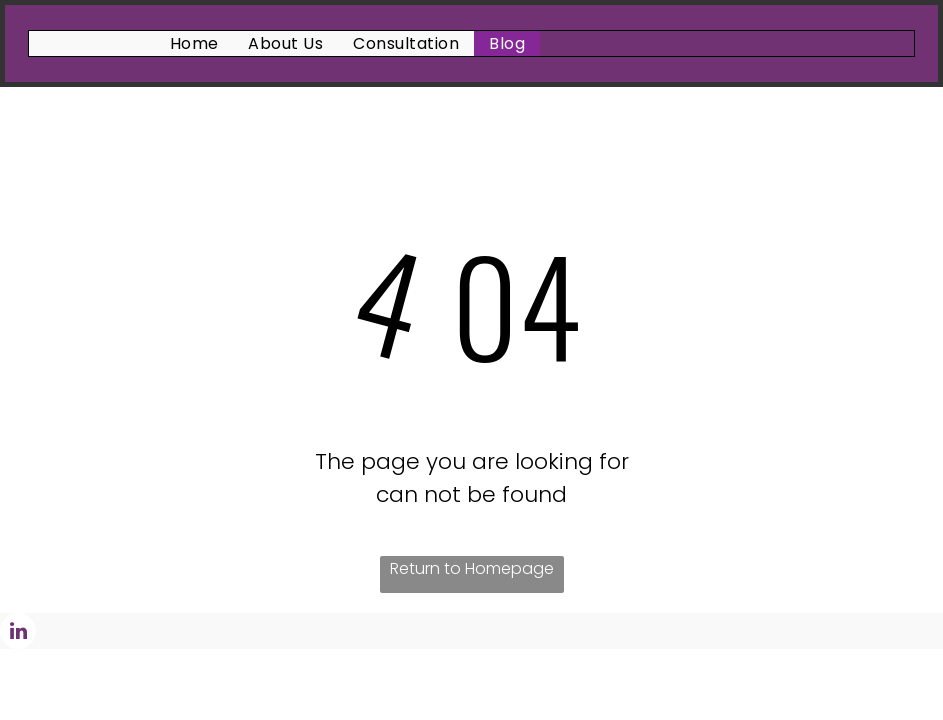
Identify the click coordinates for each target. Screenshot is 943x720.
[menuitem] (194, 43)
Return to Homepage (472, 568)
